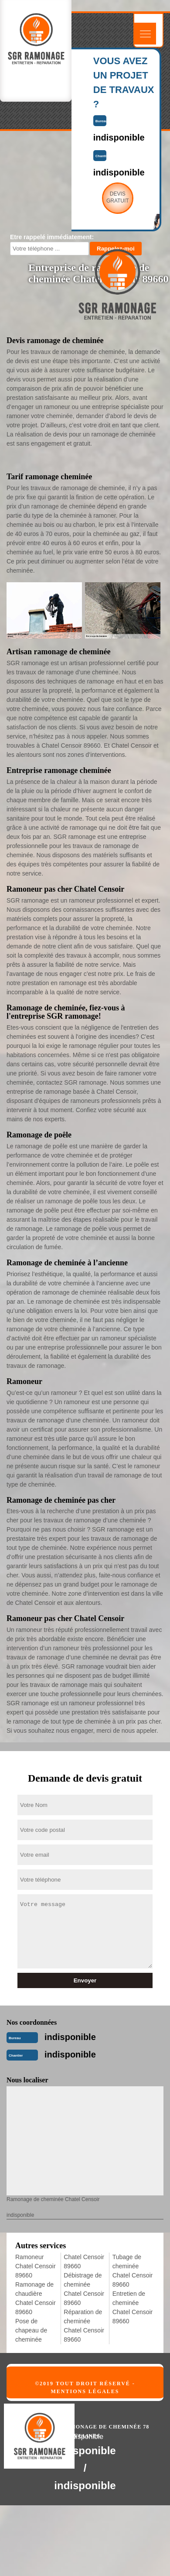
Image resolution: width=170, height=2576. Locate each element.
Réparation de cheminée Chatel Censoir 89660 (84, 2325)
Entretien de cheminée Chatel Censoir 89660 (132, 2307)
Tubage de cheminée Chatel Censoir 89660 (132, 2270)
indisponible (70, 2037)
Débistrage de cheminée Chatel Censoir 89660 (84, 2289)
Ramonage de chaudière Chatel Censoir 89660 (35, 2298)
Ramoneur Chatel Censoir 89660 (35, 2266)
